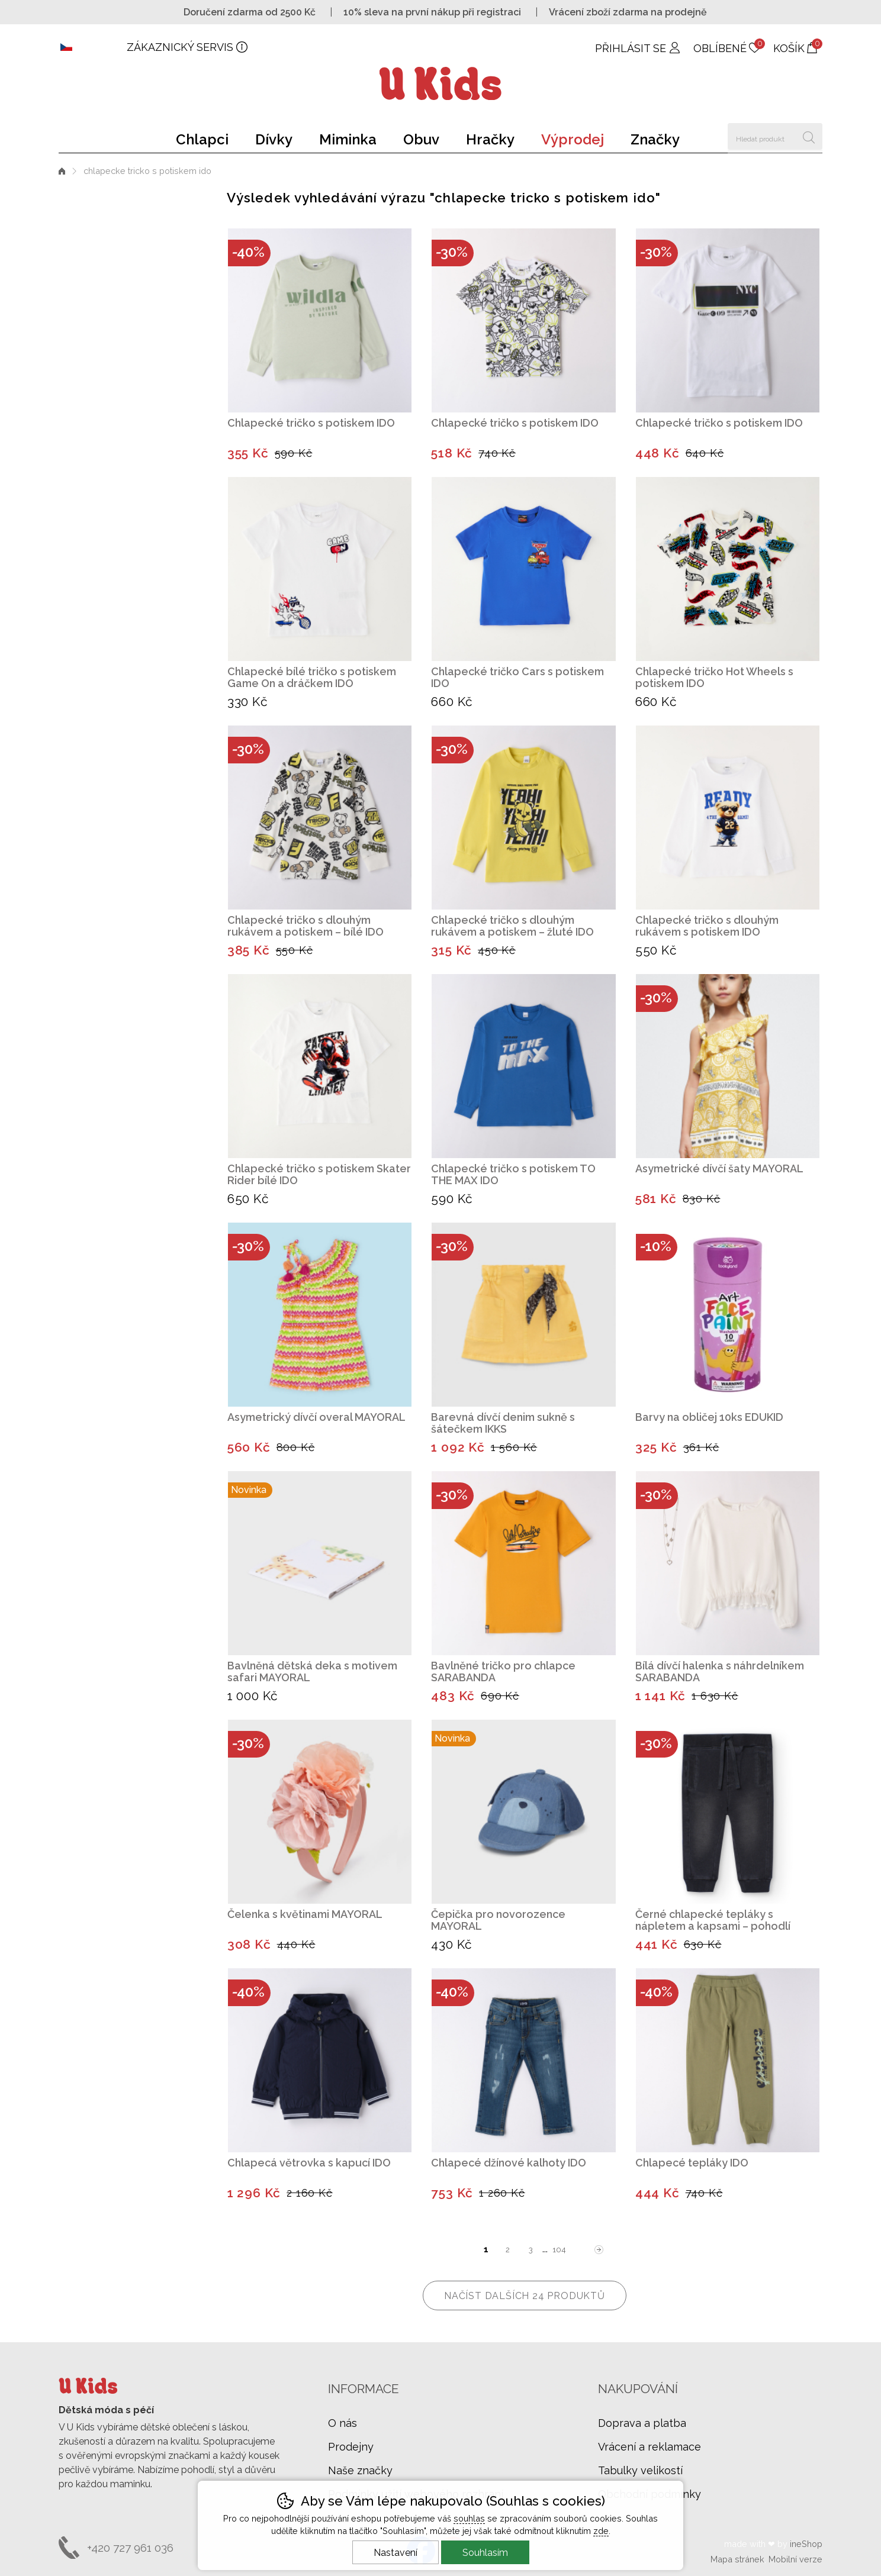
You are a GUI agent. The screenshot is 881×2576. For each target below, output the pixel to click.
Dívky (273, 139)
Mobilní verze (795, 2559)
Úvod (62, 171)
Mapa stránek (737, 2559)
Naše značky (360, 2470)
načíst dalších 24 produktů (524, 2295)
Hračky (490, 139)
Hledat (809, 136)
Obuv (421, 139)
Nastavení (395, 2552)
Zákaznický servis (180, 47)
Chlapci (202, 139)
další (599, 2249)
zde (601, 2531)
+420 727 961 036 (130, 2547)
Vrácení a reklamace (649, 2446)
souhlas (469, 2518)
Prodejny (351, 2446)
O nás (342, 2423)
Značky (655, 139)
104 (559, 2249)
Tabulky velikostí (640, 2470)
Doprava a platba (642, 2423)
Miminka (348, 139)
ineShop (806, 2544)
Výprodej (572, 139)
